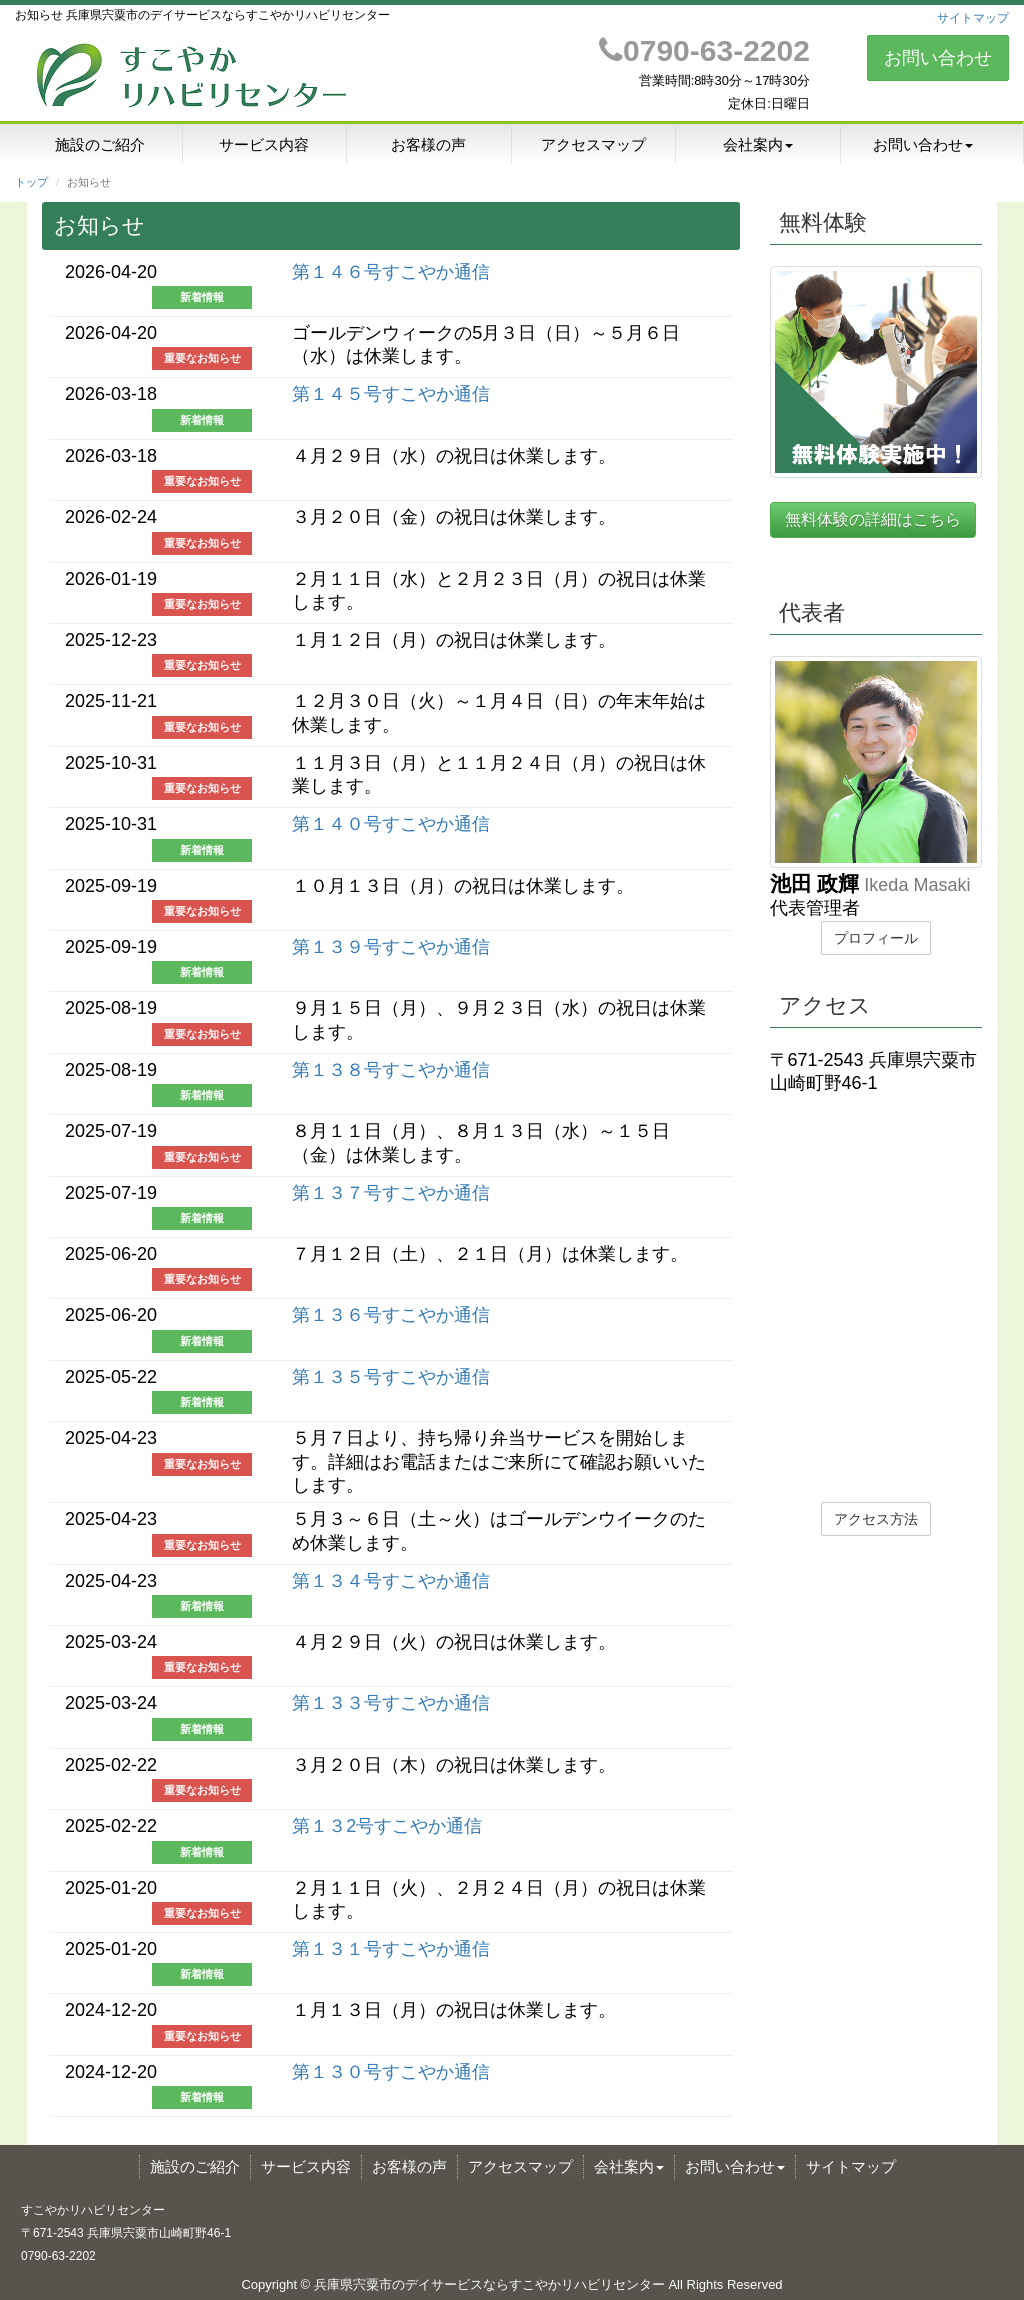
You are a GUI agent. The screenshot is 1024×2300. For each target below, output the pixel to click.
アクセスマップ (593, 144)
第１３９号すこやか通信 (391, 947)
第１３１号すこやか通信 (391, 1949)
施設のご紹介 (100, 144)
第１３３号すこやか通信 (391, 1703)
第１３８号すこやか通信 (391, 1070)
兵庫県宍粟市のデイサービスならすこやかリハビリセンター (489, 2284)
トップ (31, 182)
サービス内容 (264, 144)
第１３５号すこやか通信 (391, 1377)
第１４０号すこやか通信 (391, 824)
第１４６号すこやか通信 (391, 272)
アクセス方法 (876, 1519)
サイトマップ (973, 18)
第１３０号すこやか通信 (391, 2072)
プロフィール (876, 938)
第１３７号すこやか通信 (391, 1193)
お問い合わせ (938, 58)
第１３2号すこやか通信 (387, 1826)
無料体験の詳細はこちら (873, 519)
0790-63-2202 (704, 50)
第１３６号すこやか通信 (391, 1315)
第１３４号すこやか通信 (391, 1581)
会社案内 (758, 144)
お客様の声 (428, 144)
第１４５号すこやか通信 (391, 394)
